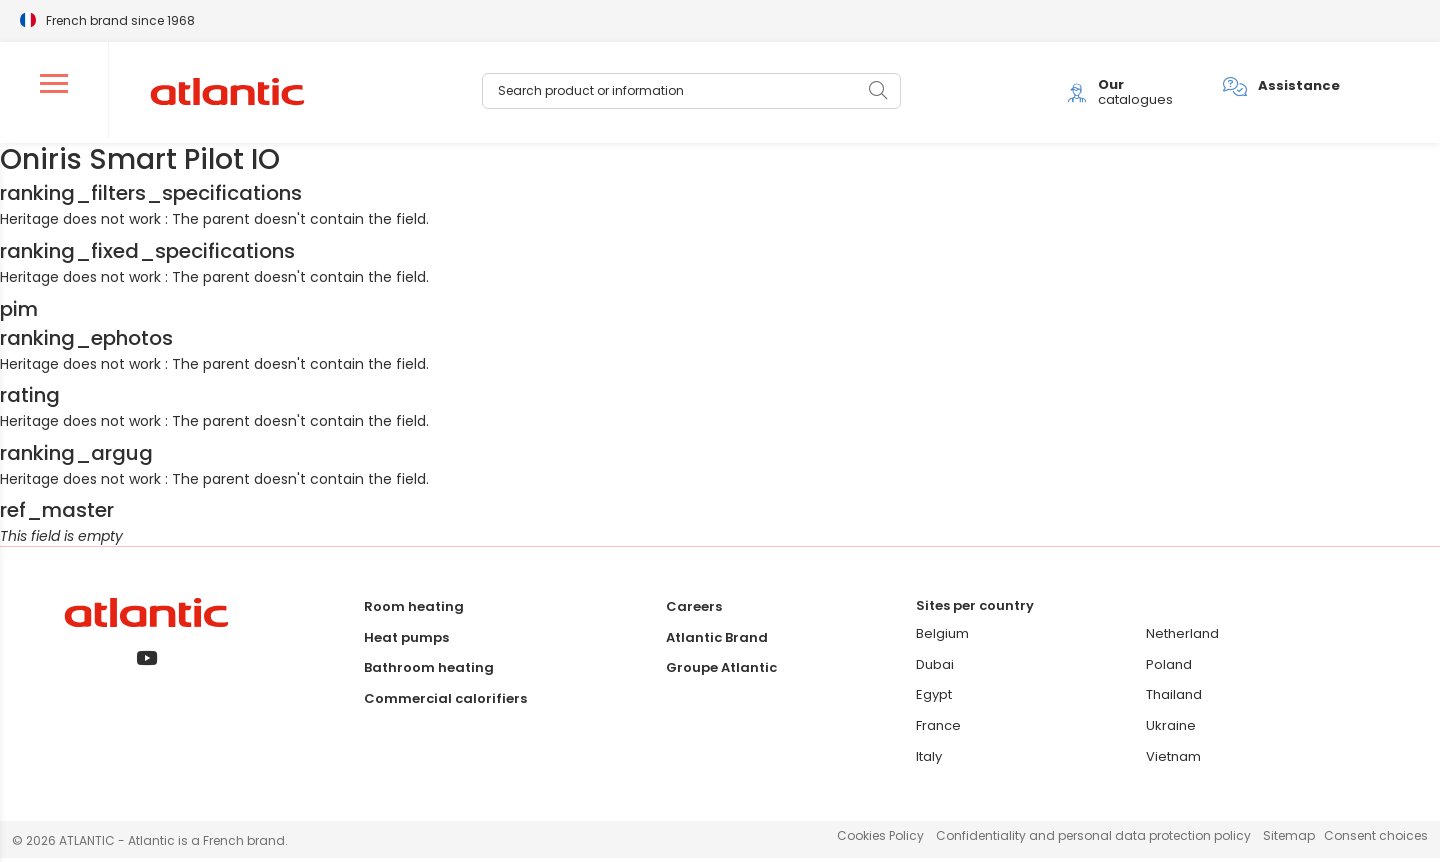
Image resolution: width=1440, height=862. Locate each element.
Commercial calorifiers (445, 702)
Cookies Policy (880, 839)
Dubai (935, 668)
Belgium (942, 637)
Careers (694, 610)
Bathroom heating (429, 671)
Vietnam (1173, 760)
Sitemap (1289, 839)
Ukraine (1171, 729)
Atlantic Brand (717, 640)
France (938, 729)
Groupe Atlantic (721, 671)
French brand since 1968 (120, 19)
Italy (929, 760)
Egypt (934, 698)
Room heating (414, 610)
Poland (1169, 668)
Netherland (1182, 637)
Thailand (1174, 698)
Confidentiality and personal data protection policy (1093, 839)
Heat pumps (406, 640)
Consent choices (1376, 839)
